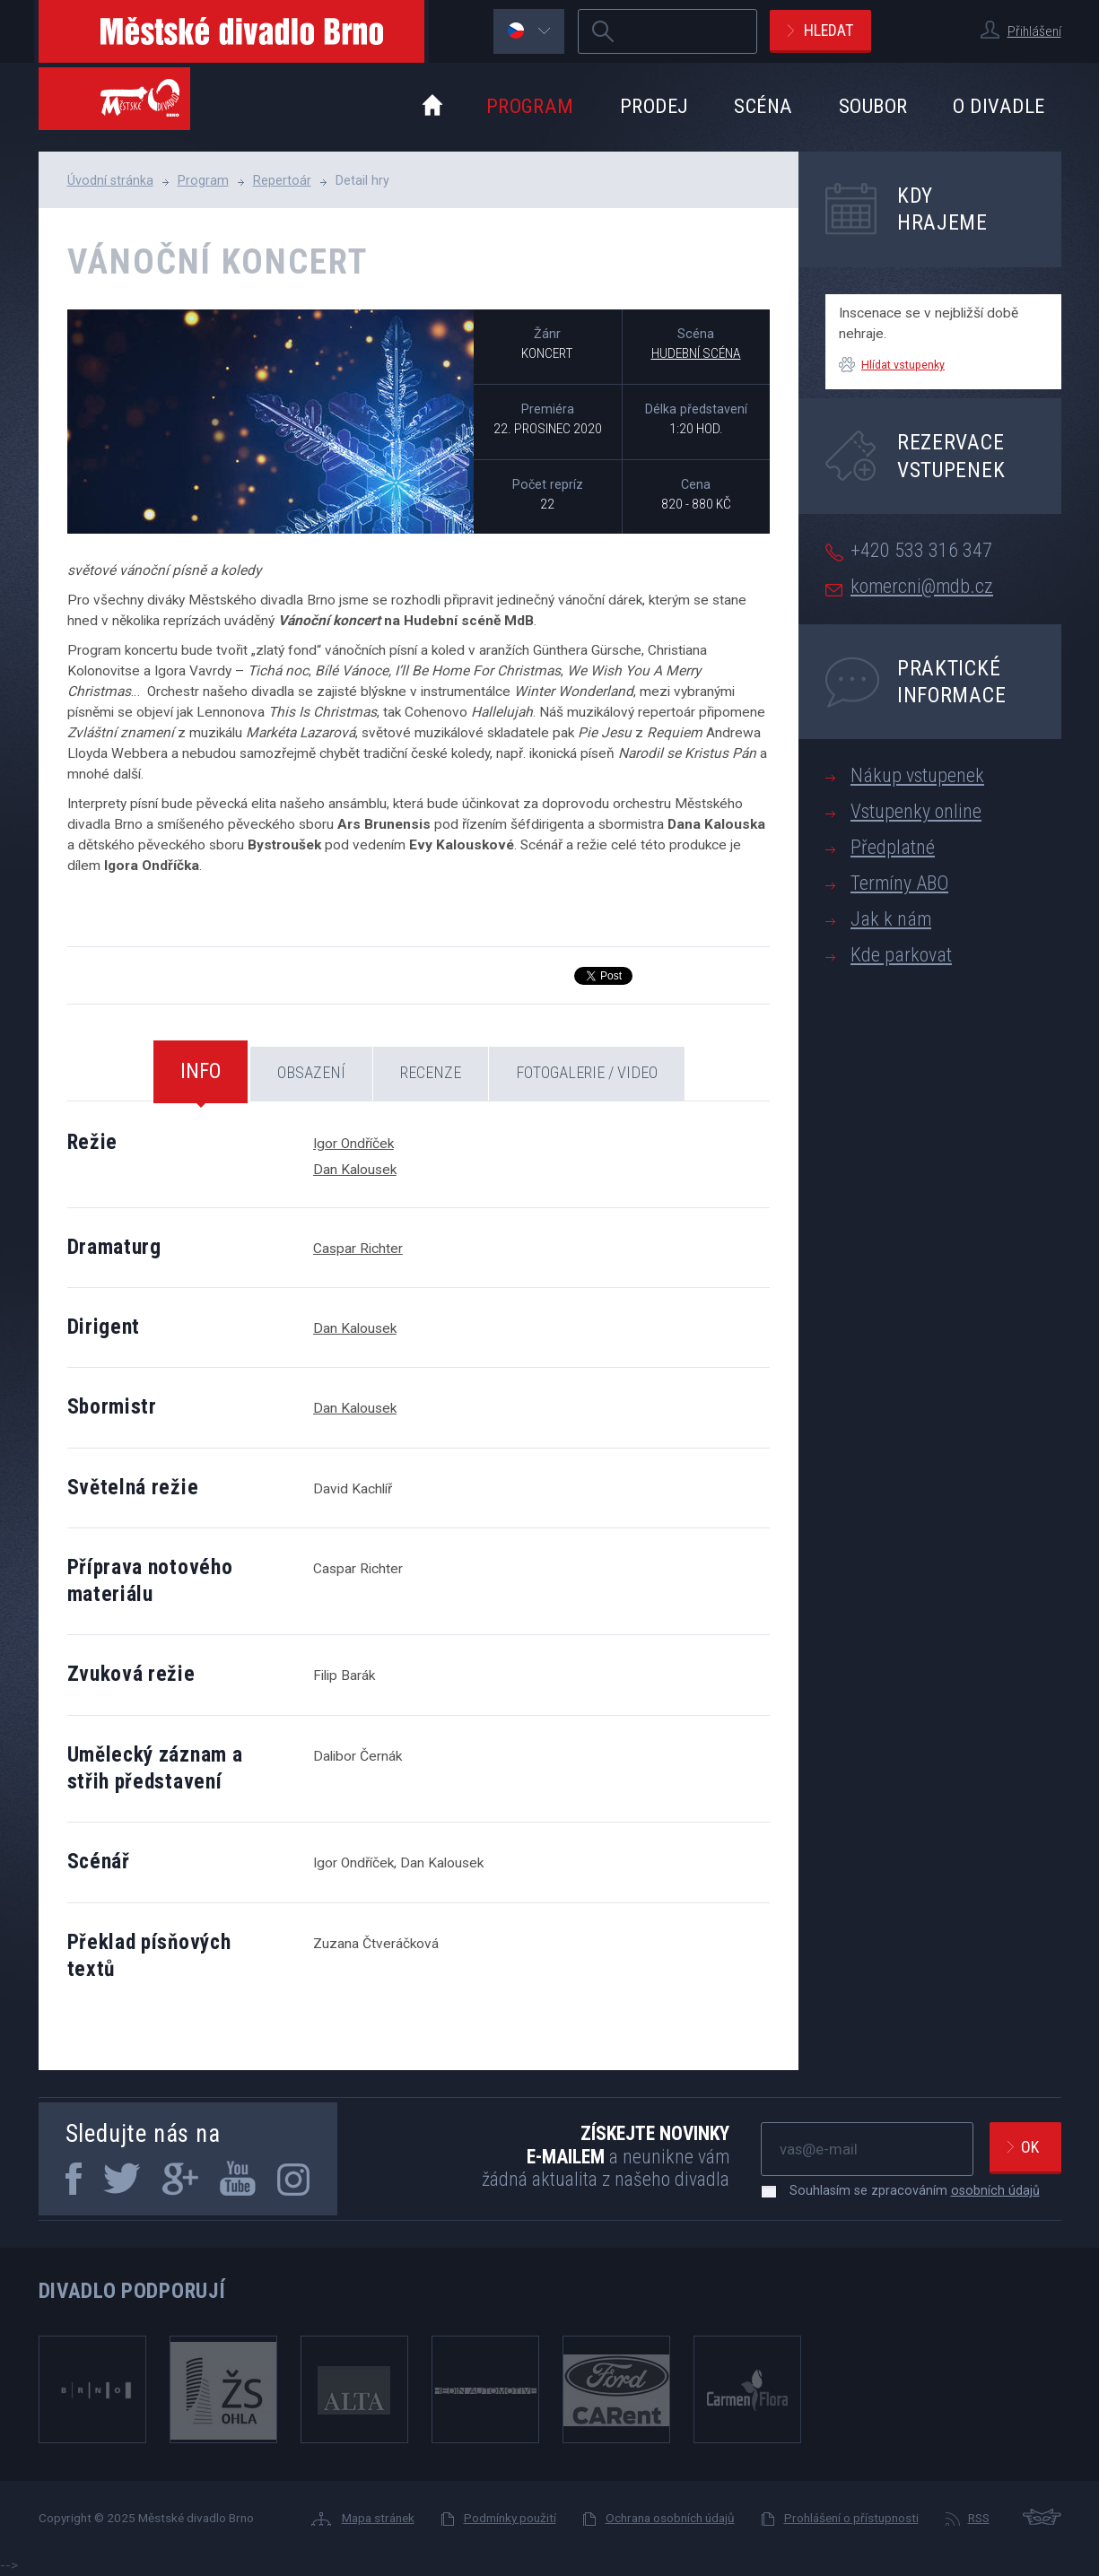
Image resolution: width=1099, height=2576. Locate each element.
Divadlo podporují (132, 2290)
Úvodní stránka (110, 180)
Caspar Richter (358, 1248)
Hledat (828, 30)
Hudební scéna (696, 353)
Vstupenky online (915, 811)
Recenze (430, 1072)
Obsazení (311, 1072)
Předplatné (892, 847)
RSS (979, 2518)
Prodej (654, 105)
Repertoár (282, 180)
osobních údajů (995, 2190)
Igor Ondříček (353, 1144)
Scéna (763, 105)
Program (530, 105)
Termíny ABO (899, 883)
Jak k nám (890, 919)
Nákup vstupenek (917, 775)
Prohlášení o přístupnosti (851, 2518)
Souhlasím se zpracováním (906, 2190)
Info (200, 1070)
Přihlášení (1034, 31)
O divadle (998, 105)
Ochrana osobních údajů (670, 2518)
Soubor (873, 105)
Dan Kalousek (355, 1170)
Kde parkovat (901, 955)
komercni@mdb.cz (921, 586)
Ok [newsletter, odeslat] (1030, 2146)
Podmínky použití (510, 2518)
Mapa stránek (378, 2518)
